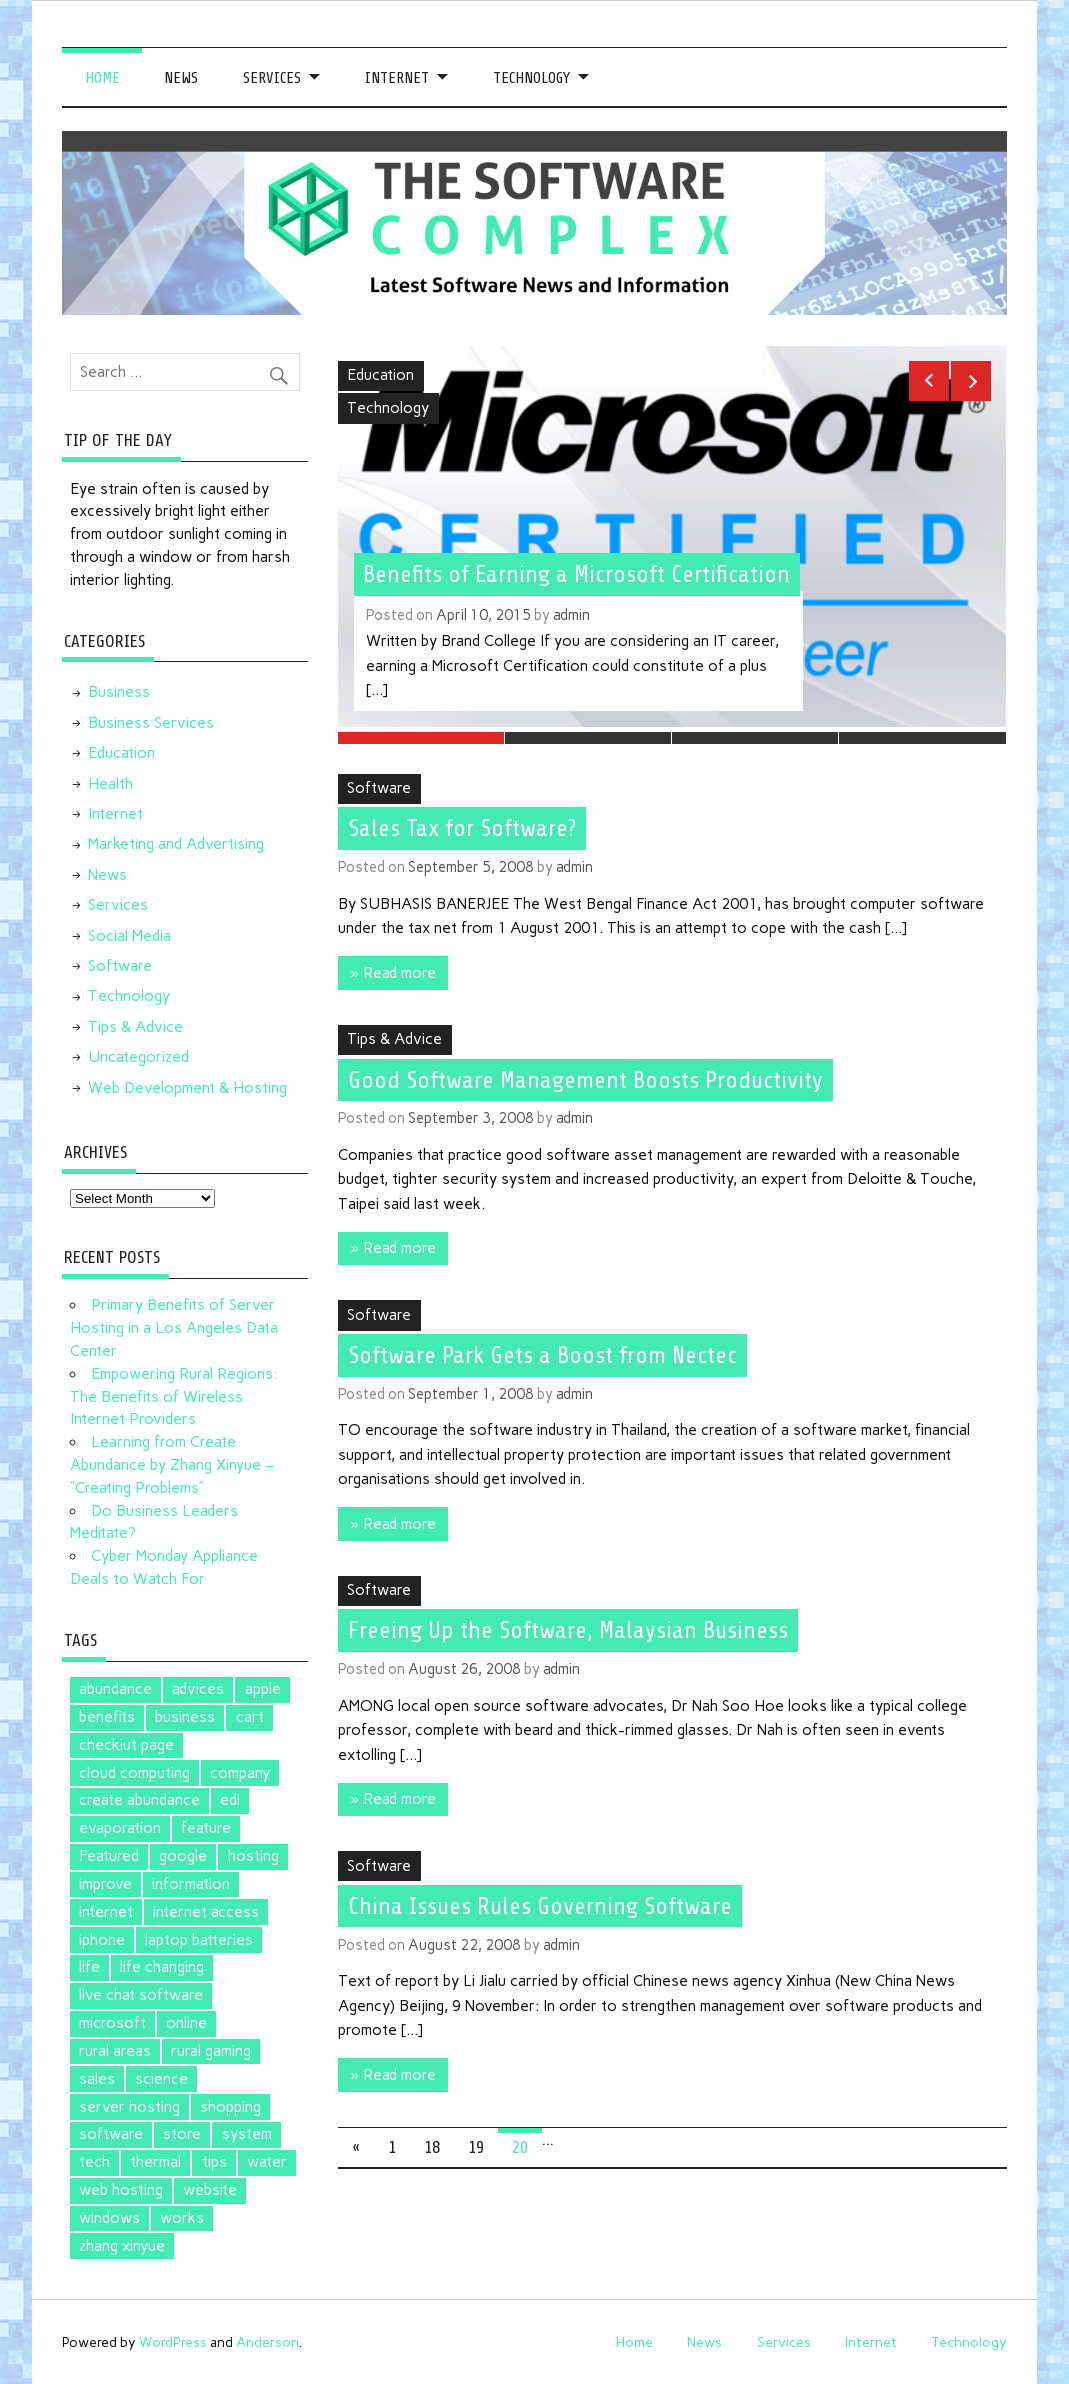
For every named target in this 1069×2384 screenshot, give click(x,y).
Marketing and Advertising (176, 844)
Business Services (151, 723)
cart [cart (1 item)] (250, 1717)
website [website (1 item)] (210, 2190)
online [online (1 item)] (186, 2023)
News (181, 78)
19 (476, 2142)
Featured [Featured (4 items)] (109, 1856)
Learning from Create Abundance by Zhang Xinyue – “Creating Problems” (172, 1465)
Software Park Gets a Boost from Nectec (542, 1350)
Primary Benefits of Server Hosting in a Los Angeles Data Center (174, 1328)
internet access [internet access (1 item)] (206, 1912)
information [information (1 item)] (191, 1884)
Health (110, 784)
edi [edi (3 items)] (230, 1800)
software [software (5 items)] (111, 2134)
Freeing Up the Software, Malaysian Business (568, 1626)
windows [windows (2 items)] (109, 2218)
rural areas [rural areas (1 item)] (115, 2051)
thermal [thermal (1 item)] (155, 2162)
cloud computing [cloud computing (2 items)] (134, 1773)
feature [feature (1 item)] (206, 1828)
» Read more (392, 968)
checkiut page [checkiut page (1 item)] (126, 1745)
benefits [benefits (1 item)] (107, 1717)
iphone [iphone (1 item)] (102, 1940)
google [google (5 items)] (183, 1856)
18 (432, 2142)
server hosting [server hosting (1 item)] (129, 2107)
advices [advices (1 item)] (198, 1689)
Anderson (267, 2342)
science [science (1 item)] (161, 2079)
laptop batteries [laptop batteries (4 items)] (199, 1940)
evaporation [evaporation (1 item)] (120, 1828)
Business (119, 692)
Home (102, 78)
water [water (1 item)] (267, 2162)
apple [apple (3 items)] (263, 1689)
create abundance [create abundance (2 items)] (139, 1800)
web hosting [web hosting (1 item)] (121, 2190)
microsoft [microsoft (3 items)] (112, 2023)
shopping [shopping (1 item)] (230, 2107)
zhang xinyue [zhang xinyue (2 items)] (122, 2246)
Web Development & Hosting (187, 1088)
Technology (531, 78)
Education (380, 375)
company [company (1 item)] (240, 1773)
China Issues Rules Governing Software (540, 1901)
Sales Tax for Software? (462, 824)
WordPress (173, 2342)
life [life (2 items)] (89, 1967)
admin (571, 615)
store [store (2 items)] (182, 2134)
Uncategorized (138, 1057)
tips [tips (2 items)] (214, 2162)
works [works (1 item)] (182, 2218)
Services (272, 78)
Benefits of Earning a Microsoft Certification (576, 574)
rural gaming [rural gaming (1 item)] (211, 2051)
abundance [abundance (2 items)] (115, 1689)
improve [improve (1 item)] (105, 1884)
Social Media (129, 936)
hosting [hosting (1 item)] (253, 1856)
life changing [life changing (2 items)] (162, 1967)
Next (971, 381)
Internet (397, 78)
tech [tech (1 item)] (94, 2162)
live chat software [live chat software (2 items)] (141, 1995)
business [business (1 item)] (185, 1717)
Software (379, 784)
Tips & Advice (394, 1035)
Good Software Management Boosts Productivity (585, 1075)
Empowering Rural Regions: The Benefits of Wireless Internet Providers (173, 1397)
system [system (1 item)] (247, 2134)
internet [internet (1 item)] (106, 1912)
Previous (929, 381)
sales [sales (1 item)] (97, 2079)
